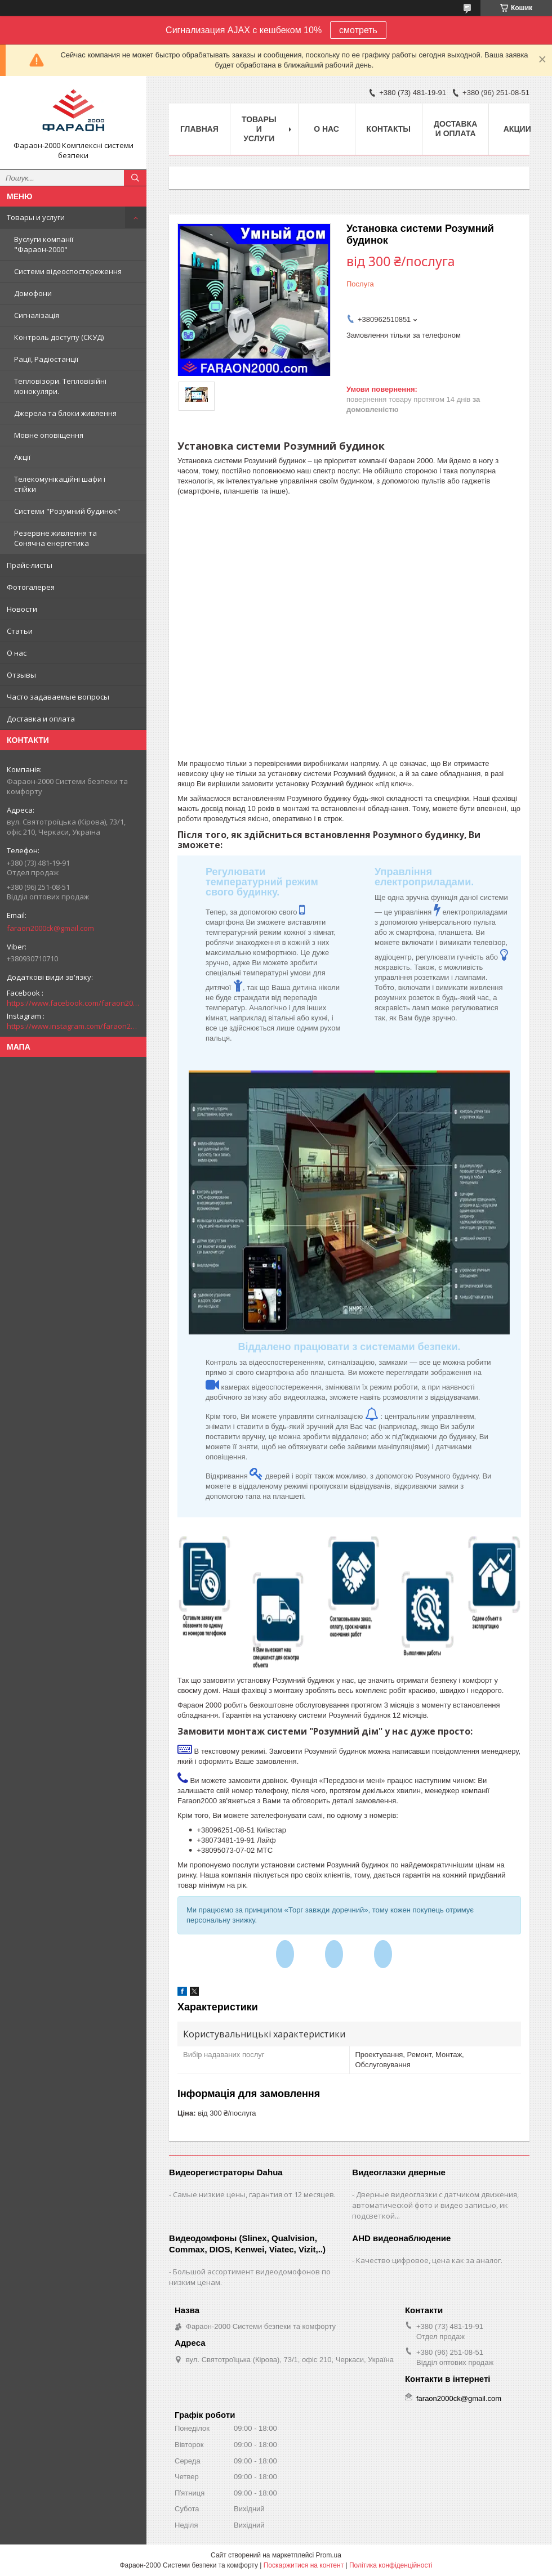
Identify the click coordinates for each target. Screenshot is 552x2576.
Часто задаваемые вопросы (58, 697)
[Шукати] (135, 177)
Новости (22, 609)
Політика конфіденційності (391, 2565)
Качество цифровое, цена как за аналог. (429, 2260)
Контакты (389, 128)
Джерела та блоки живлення (65, 413)
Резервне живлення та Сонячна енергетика (55, 538)
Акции (517, 128)
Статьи (20, 631)
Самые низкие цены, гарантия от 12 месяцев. (254, 2194)
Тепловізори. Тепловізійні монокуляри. (60, 386)
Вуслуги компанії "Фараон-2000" (43, 244)
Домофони (33, 293)
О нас (16, 653)
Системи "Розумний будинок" (67, 511)
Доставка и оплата (41, 719)
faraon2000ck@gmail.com (50, 928)
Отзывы (21, 675)
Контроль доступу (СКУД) (59, 337)
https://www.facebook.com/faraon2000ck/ (73, 1003)
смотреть (358, 30)
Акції (22, 457)
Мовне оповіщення (48, 435)
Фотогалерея (31, 587)
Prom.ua (328, 2555)
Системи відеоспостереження (68, 271)
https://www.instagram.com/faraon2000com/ (73, 1026)
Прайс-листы (29, 565)
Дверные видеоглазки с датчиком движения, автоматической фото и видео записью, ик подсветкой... (435, 2205)
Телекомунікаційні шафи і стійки (59, 484)
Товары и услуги (36, 217)
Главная (199, 128)
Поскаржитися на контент (304, 2565)
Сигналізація (36, 315)
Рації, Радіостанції (46, 359)
